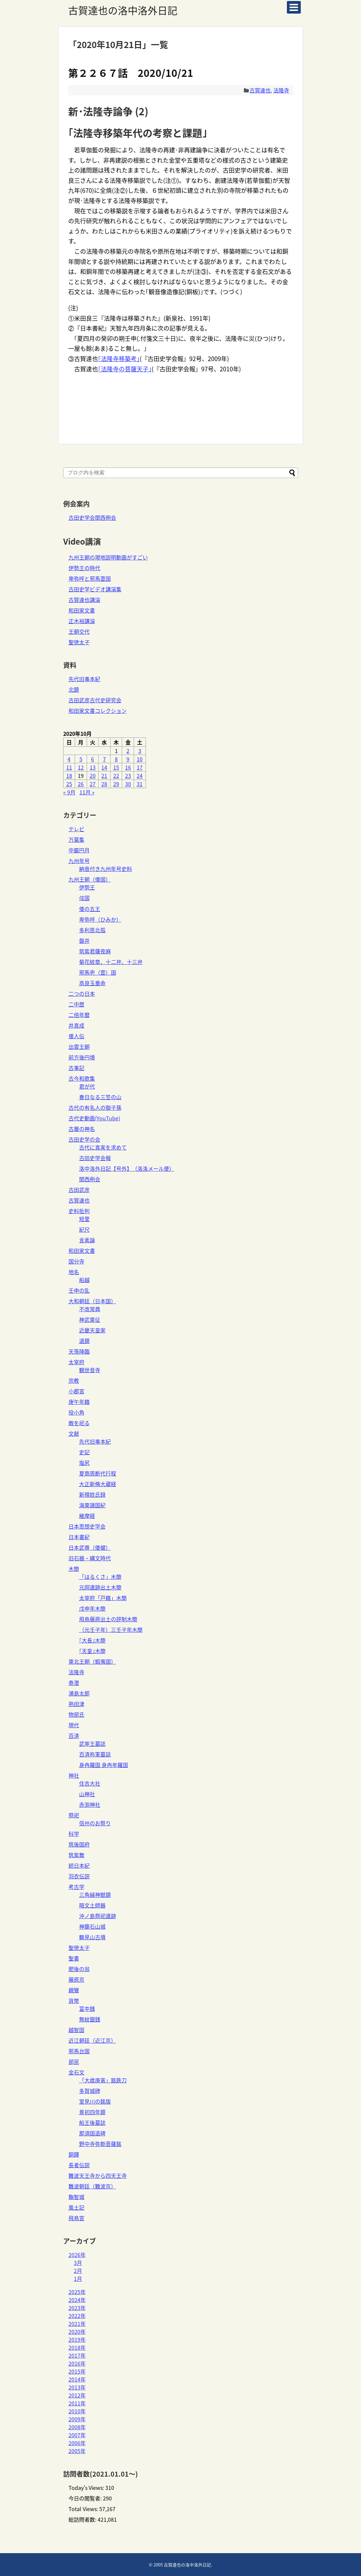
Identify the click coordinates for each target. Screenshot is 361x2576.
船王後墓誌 (92, 2122)
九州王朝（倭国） (89, 879)
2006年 (77, 2443)
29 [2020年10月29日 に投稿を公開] (116, 784)
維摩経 (87, 1516)
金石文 (76, 2072)
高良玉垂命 (92, 983)
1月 (78, 2278)
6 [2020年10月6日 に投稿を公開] (92, 759)
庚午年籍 (79, 1402)
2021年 (77, 2324)
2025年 (77, 2292)
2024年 (77, 2300)
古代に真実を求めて (103, 1147)
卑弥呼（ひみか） (100, 919)
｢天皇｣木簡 (92, 1651)
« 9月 (69, 792)
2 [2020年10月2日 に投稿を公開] (127, 751)
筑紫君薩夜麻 (95, 951)
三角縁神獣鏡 (95, 1895)
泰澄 (73, 1683)
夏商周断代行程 (97, 1473)
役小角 (76, 1412)
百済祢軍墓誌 (95, 1754)
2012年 (77, 2395)
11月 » (87, 792)
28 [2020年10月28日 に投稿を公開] (104, 784)
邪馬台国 (79, 2051)
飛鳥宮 (76, 2218)
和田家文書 (81, 610)
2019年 (77, 2339)
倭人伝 (76, 1036)
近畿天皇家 (92, 1330)
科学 (73, 1834)
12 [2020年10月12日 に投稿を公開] (81, 767)
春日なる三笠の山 (100, 1097)
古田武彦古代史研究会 (94, 700)
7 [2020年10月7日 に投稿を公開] (104, 759)
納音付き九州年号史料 (105, 869)
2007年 (77, 2435)
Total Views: (83, 2509)
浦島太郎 (79, 1693)
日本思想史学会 (87, 1526)
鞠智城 (76, 2197)
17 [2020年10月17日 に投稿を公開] (140, 767)
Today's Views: (86, 2488)
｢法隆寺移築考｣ (119, 358)
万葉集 (76, 839)
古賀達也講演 (84, 600)
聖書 (73, 1958)
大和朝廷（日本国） (92, 1301)
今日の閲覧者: (85, 2498)
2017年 (77, 2355)
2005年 (77, 2451)
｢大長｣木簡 (92, 1640)
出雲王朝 (79, 1046)
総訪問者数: (83, 2519)
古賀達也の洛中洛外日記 (122, 10)
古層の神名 (81, 1129)
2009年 (77, 2419)
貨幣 (73, 2001)
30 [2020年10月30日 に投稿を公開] (128, 784)
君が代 (87, 1086)
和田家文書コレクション (97, 711)
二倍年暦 (79, 1015)
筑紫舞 (76, 1855)
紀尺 (84, 1229)
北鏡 (73, 689)
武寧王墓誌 (92, 1743)
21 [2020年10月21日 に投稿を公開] (104, 775)
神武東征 (89, 1319)
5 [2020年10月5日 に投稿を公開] (80, 759)
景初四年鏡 (92, 2112)
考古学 (76, 1887)
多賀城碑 (89, 2091)
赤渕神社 (89, 1804)
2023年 (77, 2308)
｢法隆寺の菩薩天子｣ (125, 368)
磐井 (84, 940)
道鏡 (84, 1341)
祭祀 (73, 1815)
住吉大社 (89, 1783)
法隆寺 (281, 90)
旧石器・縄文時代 (89, 1558)
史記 (84, 1452)
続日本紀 (79, 1865)
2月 (78, 2271)
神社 (73, 1775)
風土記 (76, 2207)
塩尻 (84, 1463)
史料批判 (79, 1211)
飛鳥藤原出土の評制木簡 (108, 1619)
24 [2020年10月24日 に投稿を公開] (140, 775)
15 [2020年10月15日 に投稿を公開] (116, 767)
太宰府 (76, 1362)
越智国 (76, 2030)
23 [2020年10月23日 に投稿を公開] (128, 775)
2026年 (77, 2255)
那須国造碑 (92, 2133)
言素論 (87, 1240)
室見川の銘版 (95, 2101)
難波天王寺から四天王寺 (97, 2175)
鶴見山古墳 (92, 1937)
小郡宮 (76, 1391)
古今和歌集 (81, 1078)
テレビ (76, 829)
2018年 (77, 2347)
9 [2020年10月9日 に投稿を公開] (127, 759)
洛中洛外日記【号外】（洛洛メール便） (126, 1168)
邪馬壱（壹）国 (97, 972)
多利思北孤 (92, 930)
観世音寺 (89, 1370)
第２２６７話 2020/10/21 (130, 72)
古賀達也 (260, 90)
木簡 (73, 1569)
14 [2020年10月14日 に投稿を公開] (104, 767)
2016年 (77, 2363)
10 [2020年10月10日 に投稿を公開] (140, 759)
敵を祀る (79, 1423)
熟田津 (76, 1704)
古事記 (76, 1068)
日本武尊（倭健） (89, 1547)
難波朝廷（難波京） (92, 2186)
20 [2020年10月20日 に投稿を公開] (93, 775)
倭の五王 (89, 909)
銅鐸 (73, 2154)
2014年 (77, 2379)
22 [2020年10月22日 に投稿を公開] (116, 775)
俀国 (84, 898)
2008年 (77, 2427)
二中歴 (76, 1004)
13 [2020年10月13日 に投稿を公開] (93, 767)
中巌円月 (79, 850)
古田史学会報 (95, 1158)
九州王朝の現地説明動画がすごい (108, 557)
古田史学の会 (84, 1139)
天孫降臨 (79, 1351)
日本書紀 (79, 1537)
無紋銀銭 (89, 2019)
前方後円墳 (81, 1057)
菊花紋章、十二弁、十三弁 (111, 962)
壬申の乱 (79, 1290)
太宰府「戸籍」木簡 (103, 1598)
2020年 (77, 2331)
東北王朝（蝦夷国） (92, 1661)
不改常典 (89, 1309)
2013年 (77, 2387)
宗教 (73, 1380)
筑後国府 (79, 1844)
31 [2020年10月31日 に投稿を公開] (140, 784)
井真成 (76, 1025)
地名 (73, 1272)
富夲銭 (87, 2008)
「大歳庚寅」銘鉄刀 (103, 2080)
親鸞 (73, 1990)
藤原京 (76, 1979)
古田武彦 (79, 1190)
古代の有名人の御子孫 (94, 1107)
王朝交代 (79, 631)
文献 (73, 1433)
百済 (73, 1736)
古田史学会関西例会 (92, 517)
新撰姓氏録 (92, 1494)
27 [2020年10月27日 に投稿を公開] (93, 784)
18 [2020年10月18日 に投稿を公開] (69, 775)
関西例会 (89, 1179)
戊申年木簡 (92, 1608)
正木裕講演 (81, 621)
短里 (84, 1219)
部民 (73, 2062)
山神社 (87, 1794)
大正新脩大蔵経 (97, 1484)
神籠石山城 (92, 1926)
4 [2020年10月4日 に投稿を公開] (69, 759)
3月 (78, 2263)
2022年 (77, 2316)
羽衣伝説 (79, 1876)
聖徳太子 (79, 642)
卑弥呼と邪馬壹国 (89, 578)
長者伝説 (79, 2165)
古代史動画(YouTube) (94, 1118)
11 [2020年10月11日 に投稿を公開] (69, 767)
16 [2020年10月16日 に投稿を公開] (128, 767)
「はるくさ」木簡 (100, 1577)
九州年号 (79, 861)
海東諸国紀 (92, 1505)
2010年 (77, 2411)
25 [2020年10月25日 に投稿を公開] (69, 784)
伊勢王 (87, 887)
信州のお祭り (95, 1823)
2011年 (77, 2403)
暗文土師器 (92, 1905)
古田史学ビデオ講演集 (94, 589)
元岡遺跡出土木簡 (100, 1587)
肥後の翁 (79, 1969)
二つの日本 (81, 993)
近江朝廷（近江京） (92, 2040)
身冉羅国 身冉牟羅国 (103, 1765)
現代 (73, 1725)
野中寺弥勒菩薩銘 (100, 2144)
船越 (84, 1280)
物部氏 (76, 1714)
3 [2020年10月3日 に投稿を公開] (139, 751)
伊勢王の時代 (84, 568)
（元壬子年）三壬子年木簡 (111, 1630)
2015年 (77, 2371)
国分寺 (76, 1261)
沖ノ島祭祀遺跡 (97, 1916)
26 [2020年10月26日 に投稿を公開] (81, 784)
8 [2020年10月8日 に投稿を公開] (116, 759)
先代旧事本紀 (84, 679)
